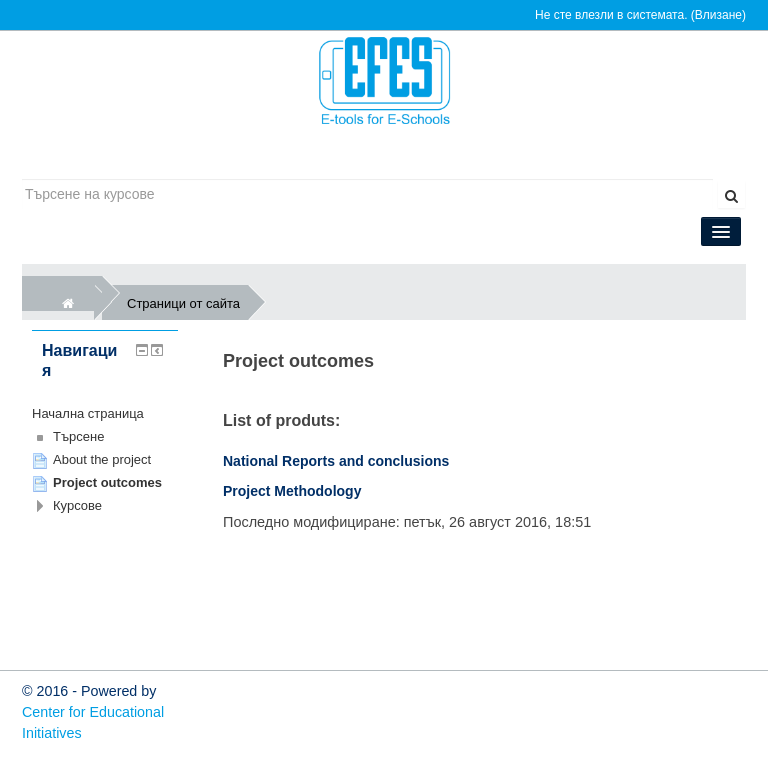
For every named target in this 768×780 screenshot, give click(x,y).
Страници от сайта (187, 302)
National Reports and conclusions (336, 461)
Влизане (718, 15)
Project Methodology (292, 491)
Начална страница (88, 413)
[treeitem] (105, 414)
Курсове (77, 505)
